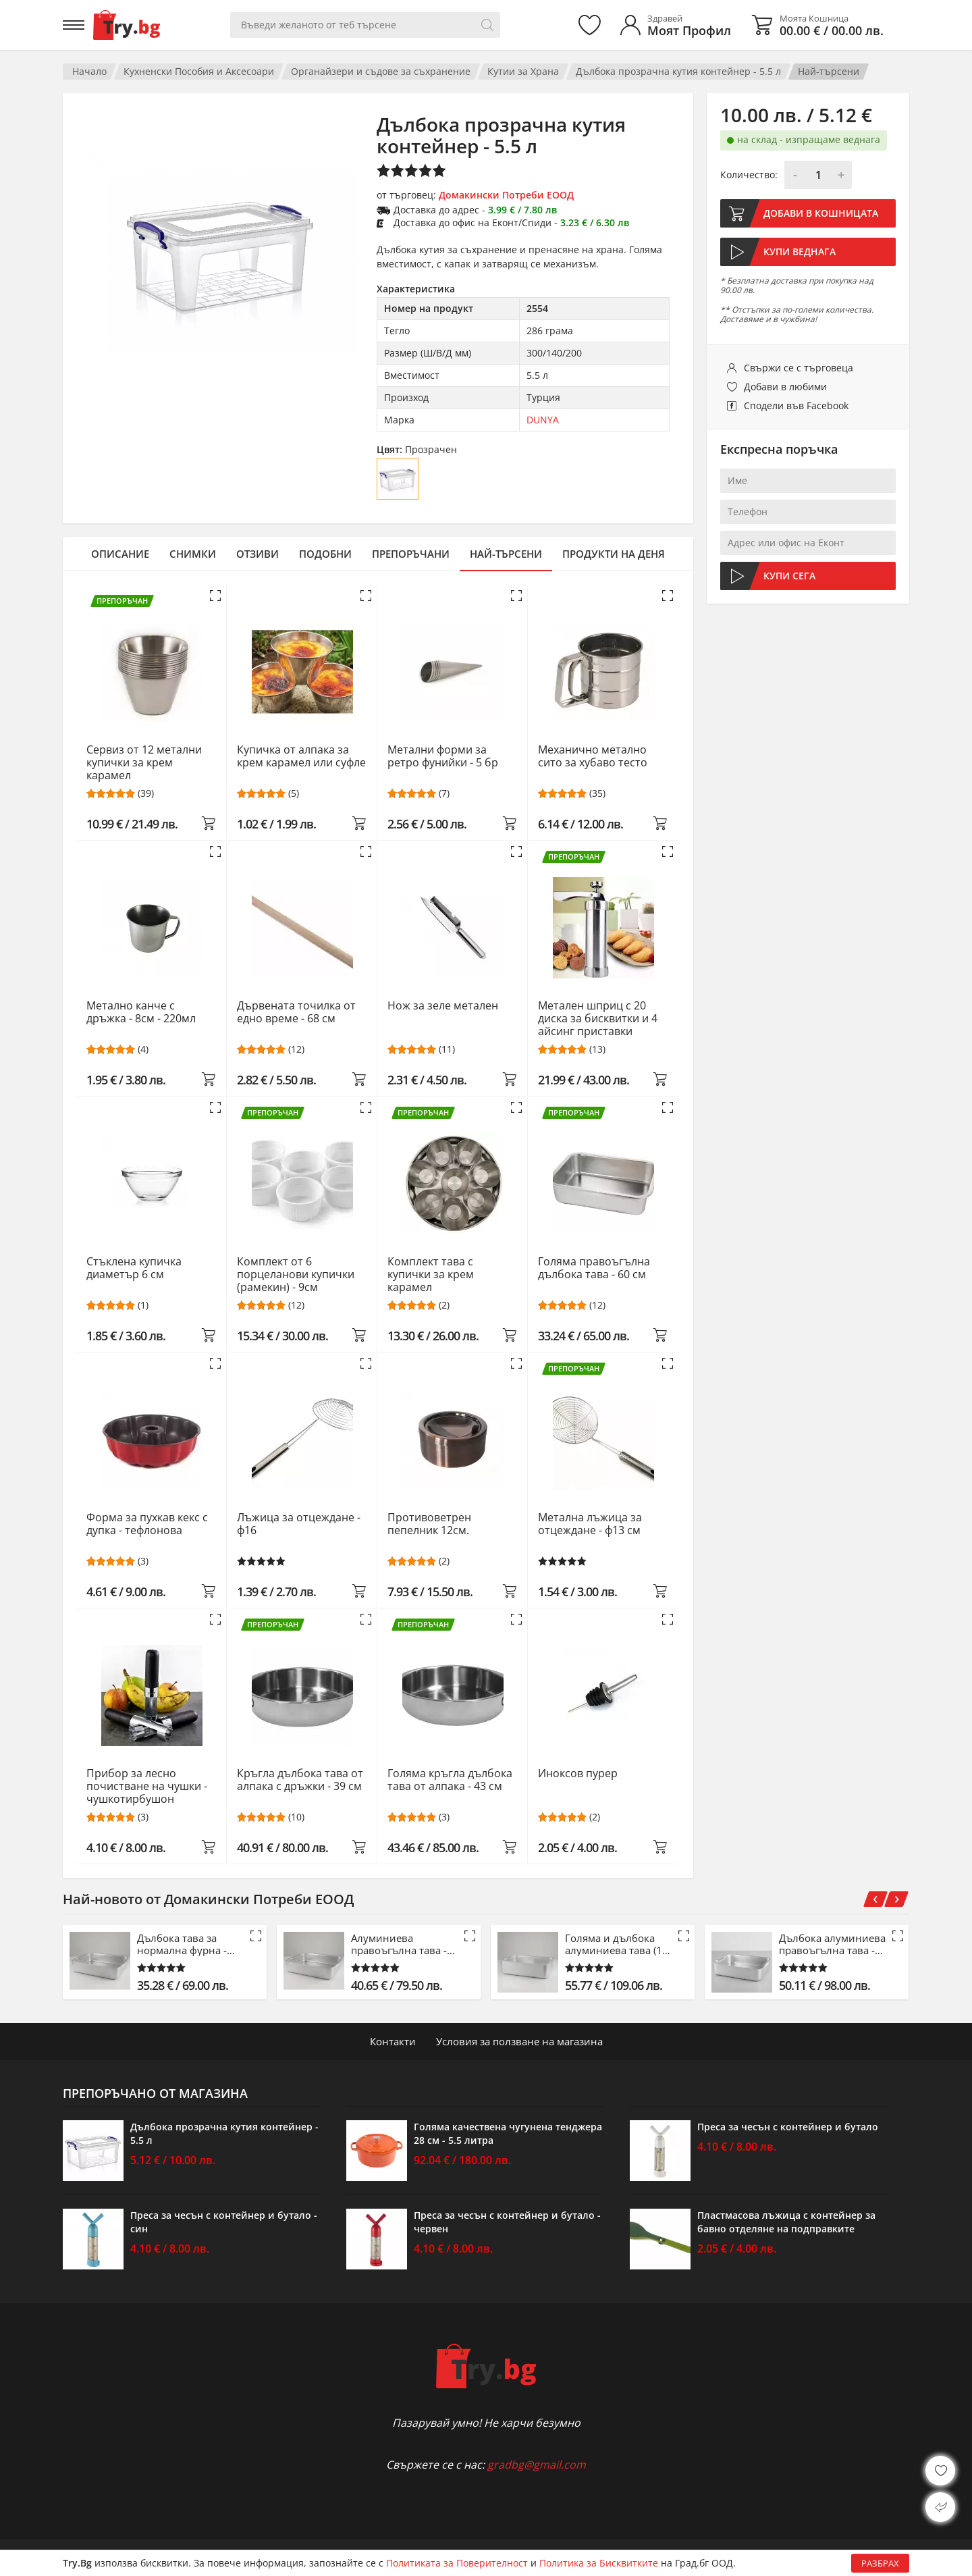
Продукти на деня (613, 553)
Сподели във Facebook (796, 405)
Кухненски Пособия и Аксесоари (199, 71)
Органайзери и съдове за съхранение (380, 71)
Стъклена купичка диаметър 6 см (134, 1268)
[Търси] (487, 25)
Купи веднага (799, 251)
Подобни (325, 553)
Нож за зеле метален (442, 1006)
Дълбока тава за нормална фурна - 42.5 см (182, 1944)
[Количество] (818, 175)
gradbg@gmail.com (536, 2464)
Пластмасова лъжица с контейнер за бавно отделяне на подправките (786, 2222)
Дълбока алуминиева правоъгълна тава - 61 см (832, 1944)
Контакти (393, 2041)
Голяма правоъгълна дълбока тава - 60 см (594, 1268)
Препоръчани (411, 553)
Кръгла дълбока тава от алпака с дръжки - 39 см (300, 1780)
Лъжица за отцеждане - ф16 (298, 1524)
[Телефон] (808, 512)
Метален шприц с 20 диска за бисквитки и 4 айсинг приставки (597, 1018)
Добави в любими (785, 386)
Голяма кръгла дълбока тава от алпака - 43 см (449, 1780)
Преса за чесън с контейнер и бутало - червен (507, 2222)
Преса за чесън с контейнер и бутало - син (223, 2222)
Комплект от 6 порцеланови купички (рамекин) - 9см (295, 1274)
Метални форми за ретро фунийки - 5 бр (442, 756)
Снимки (192, 553)
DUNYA (542, 419)
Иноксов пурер (578, 1774)
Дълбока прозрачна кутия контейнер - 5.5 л (678, 71)
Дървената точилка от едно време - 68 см (296, 1012)
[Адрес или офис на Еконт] (808, 543)
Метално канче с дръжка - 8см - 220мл (141, 1012)
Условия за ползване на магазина (519, 2041)
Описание (120, 553)
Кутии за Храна (523, 71)
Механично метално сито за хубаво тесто (592, 756)
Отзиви (257, 553)
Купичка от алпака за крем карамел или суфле (301, 756)
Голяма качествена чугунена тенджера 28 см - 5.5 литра (508, 2133)
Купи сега (789, 575)
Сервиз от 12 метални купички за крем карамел (144, 762)
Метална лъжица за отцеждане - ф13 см (590, 1524)
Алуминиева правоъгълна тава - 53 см (399, 1944)
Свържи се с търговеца (798, 367)
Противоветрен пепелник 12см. (429, 1524)
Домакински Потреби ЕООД (506, 194)
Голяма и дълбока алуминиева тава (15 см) (616, 1944)
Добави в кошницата (820, 213)
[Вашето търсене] (365, 25)
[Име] (808, 481)
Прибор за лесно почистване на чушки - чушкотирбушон (146, 1786)
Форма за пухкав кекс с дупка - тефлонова (147, 1524)
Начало (89, 71)
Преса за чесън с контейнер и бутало (787, 2126)
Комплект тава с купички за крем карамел (430, 1274)
